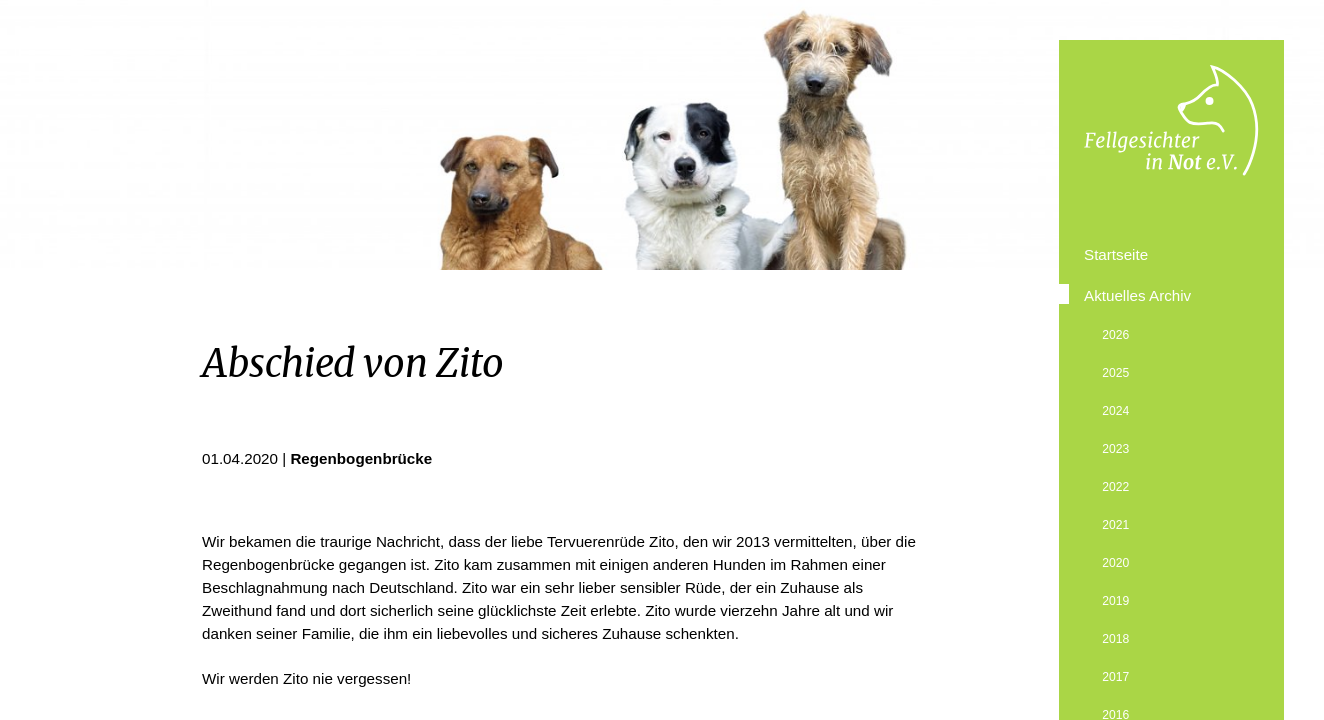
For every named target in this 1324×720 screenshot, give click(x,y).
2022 (1115, 487)
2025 (1115, 373)
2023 (1115, 449)
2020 (1115, 563)
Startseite (1116, 254)
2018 (1115, 639)
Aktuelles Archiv (1137, 295)
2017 (1115, 677)
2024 (1115, 411)
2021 (1115, 525)
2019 (1115, 601)
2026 (1115, 335)
